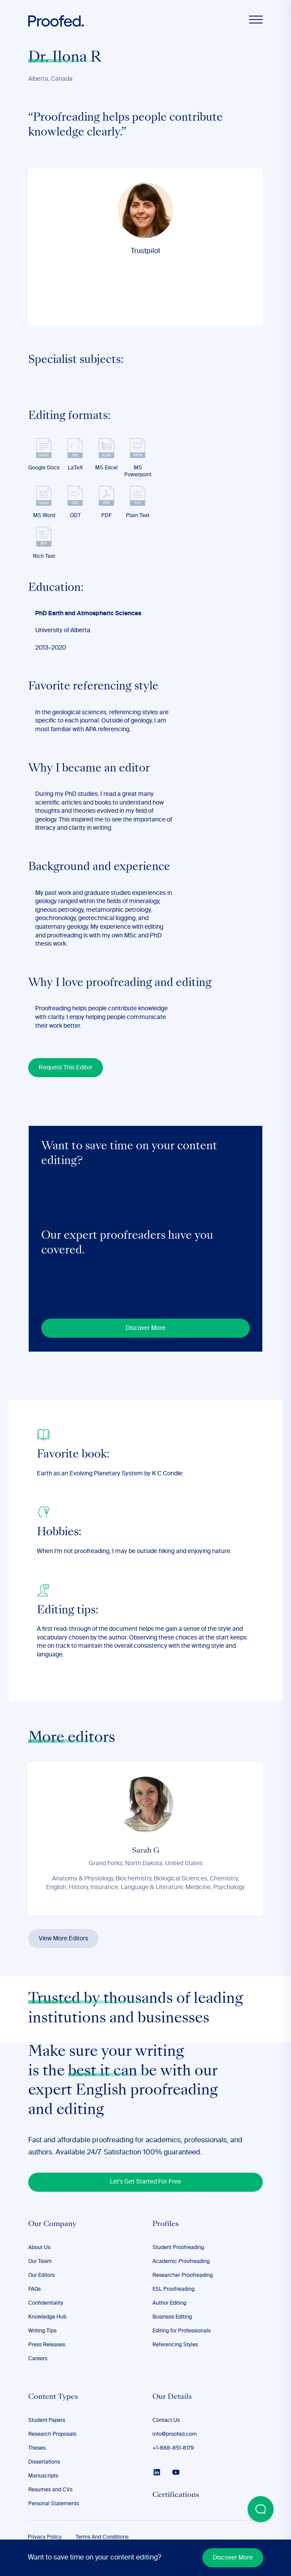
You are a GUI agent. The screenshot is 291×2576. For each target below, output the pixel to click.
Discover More (233, 2558)
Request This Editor (66, 1068)
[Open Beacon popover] (261, 2509)
